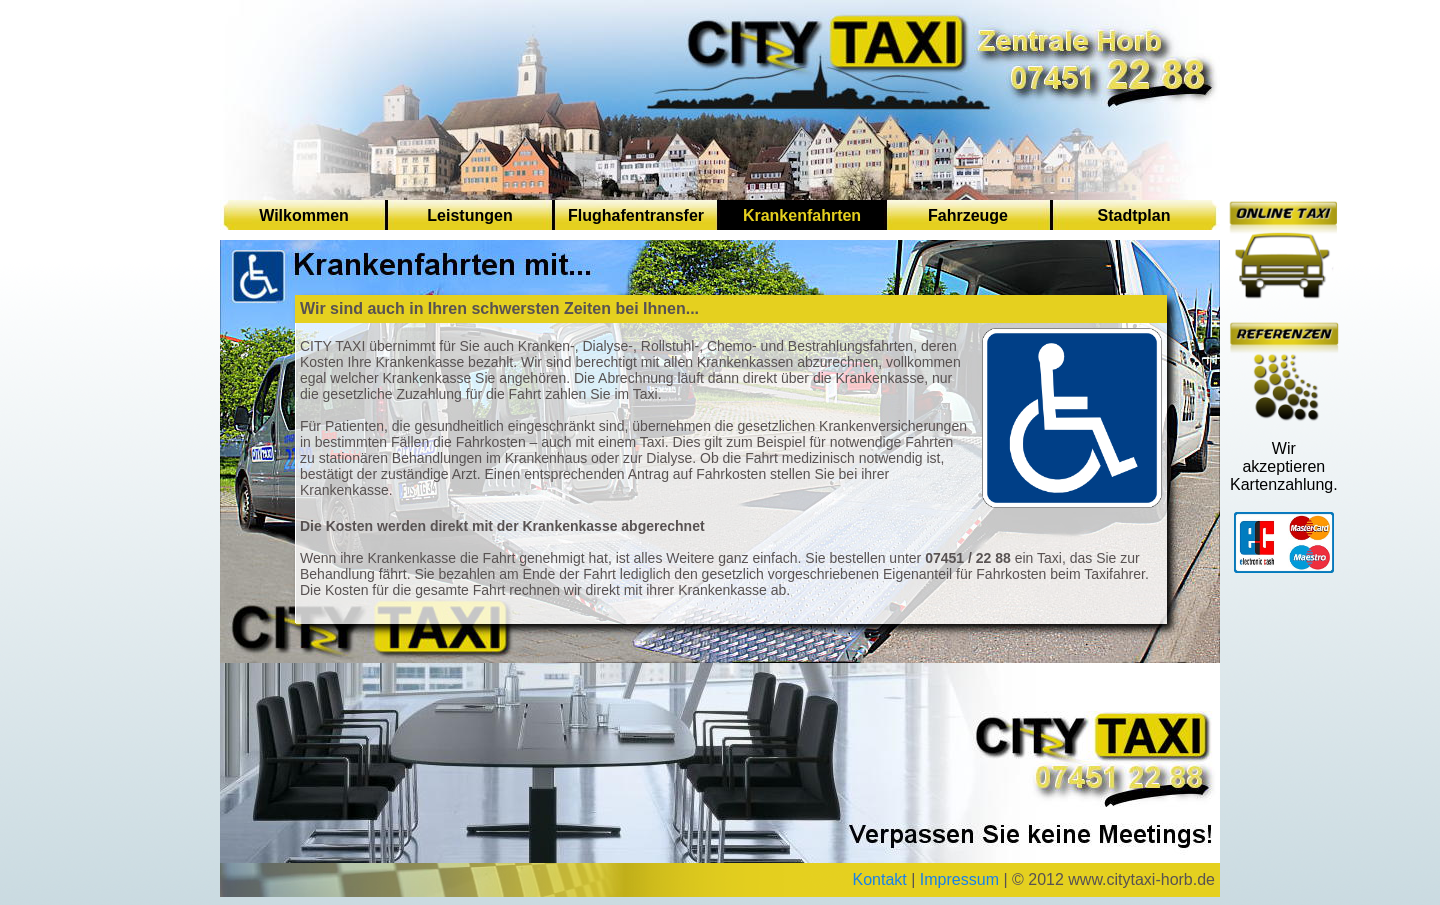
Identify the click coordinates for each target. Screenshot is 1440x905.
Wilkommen (304, 215)
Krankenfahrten (802, 215)
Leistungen (469, 215)
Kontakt (880, 879)
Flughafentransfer (636, 215)
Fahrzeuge (968, 215)
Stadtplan (1134, 215)
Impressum (959, 879)
